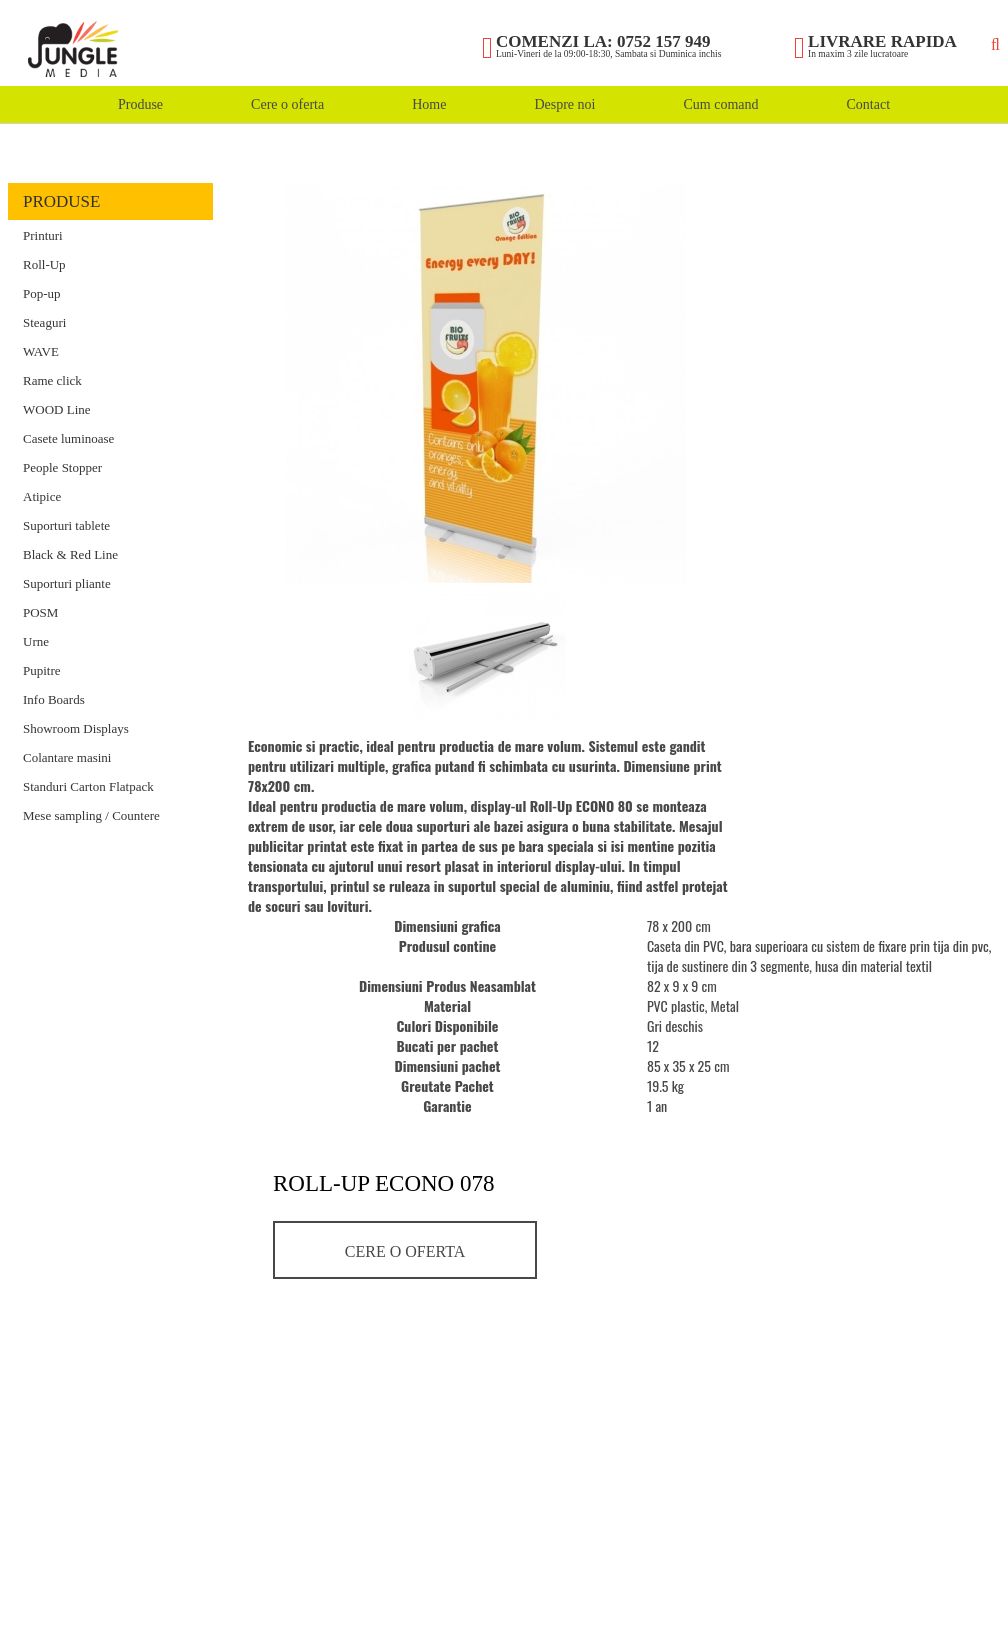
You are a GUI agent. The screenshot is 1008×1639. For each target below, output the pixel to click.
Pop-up (42, 293)
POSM (40, 612)
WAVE (41, 351)
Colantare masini (67, 757)
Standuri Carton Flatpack (88, 786)
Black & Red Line (70, 554)
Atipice (42, 496)
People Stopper (62, 467)
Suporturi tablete (66, 525)
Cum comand (720, 104)
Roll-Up (44, 264)
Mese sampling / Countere (91, 815)
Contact (868, 104)
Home (429, 104)
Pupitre (42, 670)
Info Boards (54, 699)
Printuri (43, 235)
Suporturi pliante (67, 583)
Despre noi (564, 104)
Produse (140, 104)
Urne (36, 641)
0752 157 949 (664, 41)
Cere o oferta (287, 104)
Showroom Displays (76, 728)
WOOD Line (57, 409)
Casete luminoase (68, 438)
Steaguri (44, 322)
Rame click (52, 380)
